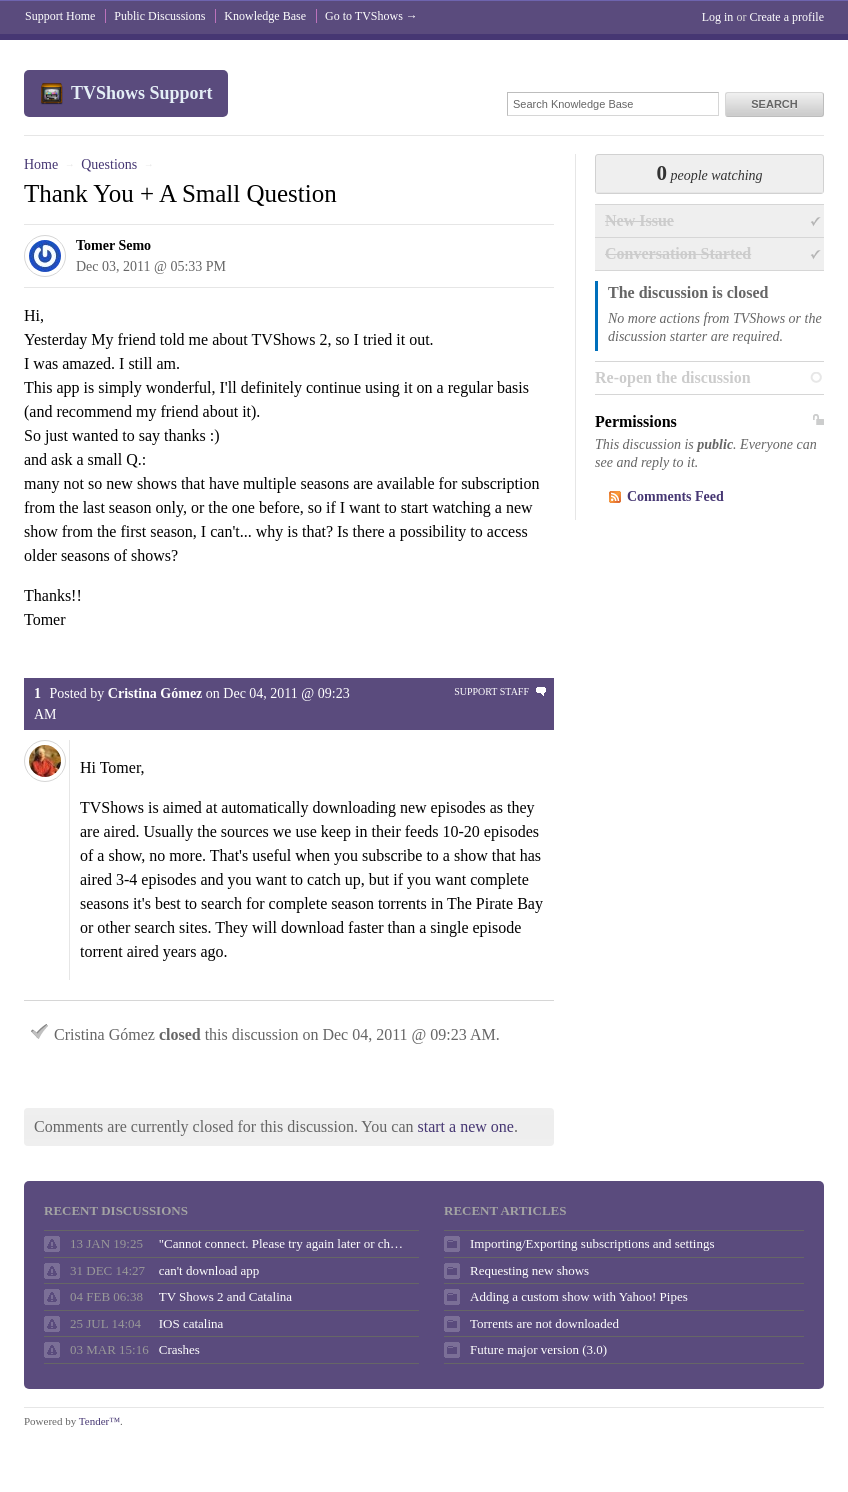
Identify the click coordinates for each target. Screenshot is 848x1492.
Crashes (179, 1349)
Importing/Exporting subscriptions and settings (592, 1243)
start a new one (466, 1126)
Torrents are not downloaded (544, 1323)
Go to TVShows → (371, 16)
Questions (109, 164)
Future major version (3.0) (538, 1349)
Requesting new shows (529, 1270)
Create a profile (786, 17)
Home (41, 164)
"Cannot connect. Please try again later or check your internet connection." (284, 1243)
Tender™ (99, 1421)
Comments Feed (675, 496)
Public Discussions (159, 16)
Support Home (60, 16)
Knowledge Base (265, 16)
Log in (718, 17)
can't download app (209, 1270)
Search (774, 104)
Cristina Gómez (155, 693)
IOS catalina (191, 1323)
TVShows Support (142, 93)
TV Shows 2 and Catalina (225, 1296)
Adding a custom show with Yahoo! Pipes (579, 1296)
